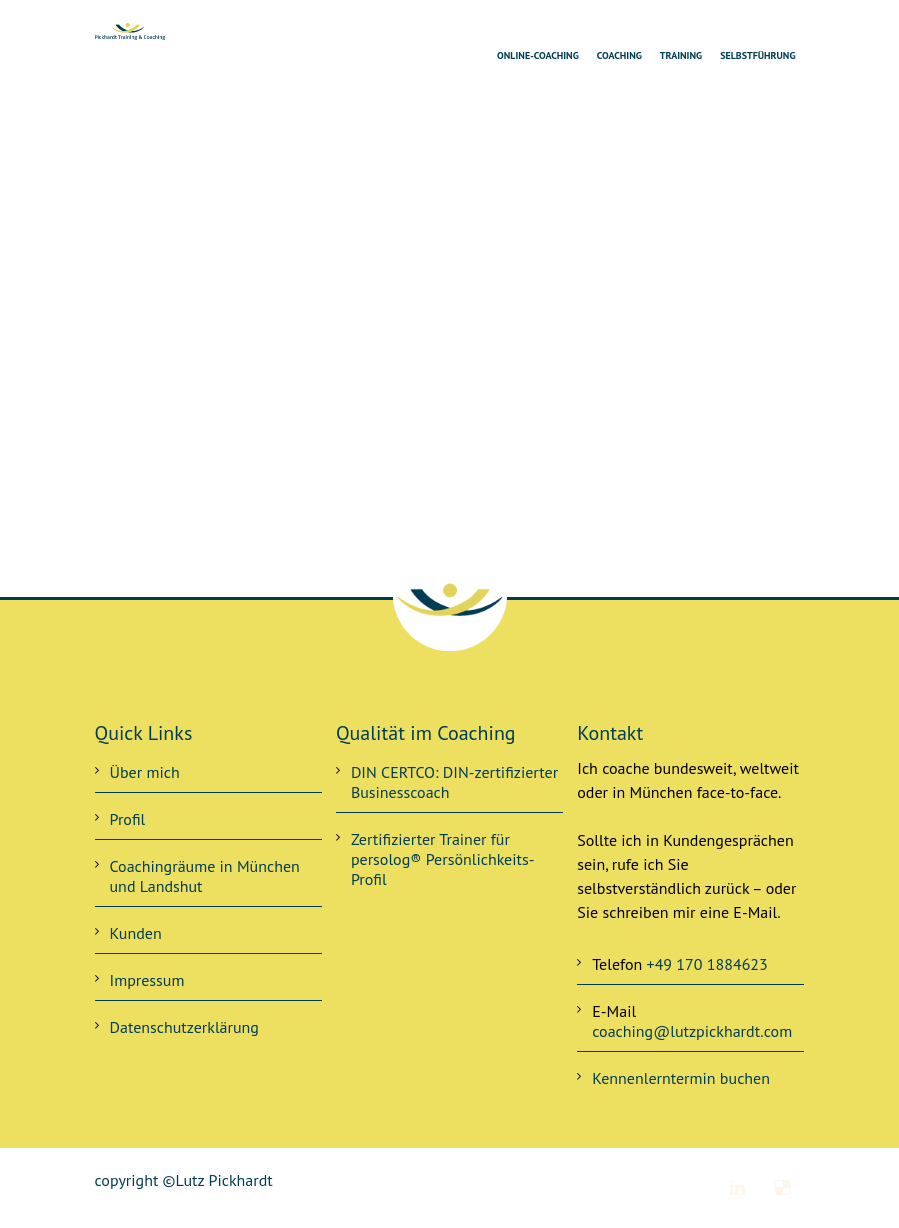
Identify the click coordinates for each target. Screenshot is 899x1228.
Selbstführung (757, 55)
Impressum (147, 980)
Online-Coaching (538, 55)
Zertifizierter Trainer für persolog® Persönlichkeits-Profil (443, 859)
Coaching (619, 55)
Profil (128, 819)
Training (681, 55)
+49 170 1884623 (707, 964)
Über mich (145, 772)
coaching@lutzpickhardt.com (692, 1031)
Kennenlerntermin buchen (681, 1078)
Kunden (136, 933)
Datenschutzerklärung (184, 1027)
